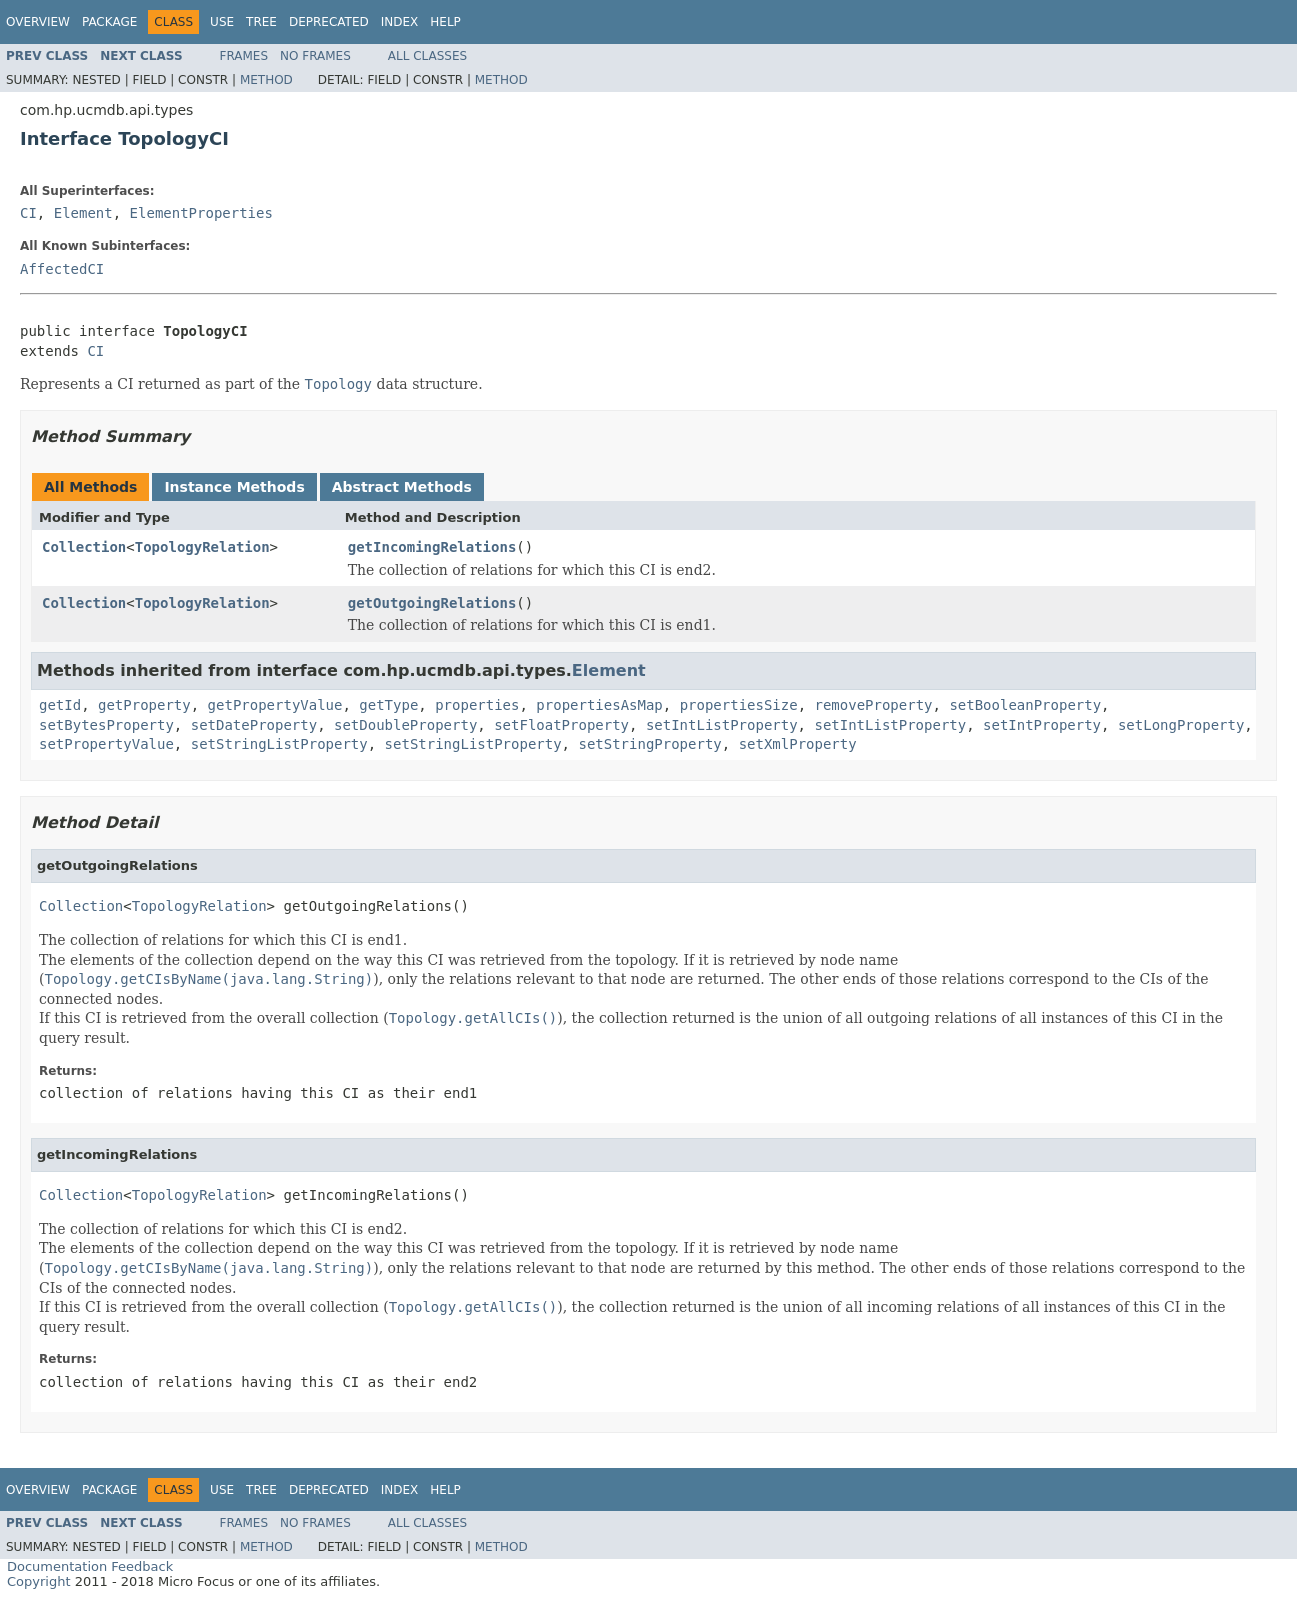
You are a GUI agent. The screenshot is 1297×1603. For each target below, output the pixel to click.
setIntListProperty (722, 725)
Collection (84, 547)
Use (222, 22)
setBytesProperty (106, 725)
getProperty (144, 705)
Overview (38, 22)
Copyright (39, 1581)
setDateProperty (254, 725)
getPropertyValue (275, 705)
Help (445, 22)
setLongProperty (1181, 725)
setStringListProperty (279, 744)
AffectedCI (62, 269)
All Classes (427, 56)
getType (388, 705)
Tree (261, 22)
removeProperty (874, 705)
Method (266, 80)
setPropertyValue (106, 744)
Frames (244, 56)
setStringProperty (649, 744)
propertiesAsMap (599, 705)
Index (400, 22)
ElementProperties (201, 213)
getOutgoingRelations (432, 603)
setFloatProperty (561, 725)
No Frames (315, 56)
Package (109, 22)
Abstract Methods (402, 487)
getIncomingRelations (432, 547)
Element (83, 213)
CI (28, 213)
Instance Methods (234, 487)
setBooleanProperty (1025, 705)
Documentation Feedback (90, 1566)
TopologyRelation (202, 547)
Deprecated (329, 22)
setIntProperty (1042, 725)
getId (60, 705)
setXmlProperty (798, 744)
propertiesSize (739, 705)
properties (477, 705)
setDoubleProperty (405, 725)
